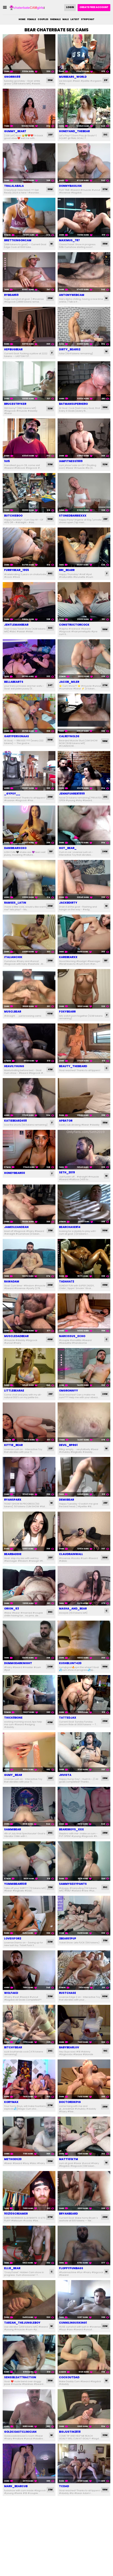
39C (50, 1611)
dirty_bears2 (69, 349)
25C (50, 1832)
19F (51, 851)
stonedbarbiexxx (72, 515)
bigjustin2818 (70, 2432)
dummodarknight (18, 1663)
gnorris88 (12, 77)
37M (104, 189)
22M (50, 1941)
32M (50, 408)
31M (50, 1230)
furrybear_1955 (16, 570)
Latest (74, 19)
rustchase (67, 1993)
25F (105, 1502)
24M (104, 851)
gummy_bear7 (15, 131)
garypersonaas (16, 736)
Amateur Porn (49, 2548)
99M (50, 189)
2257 (93, 2567)
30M (50, 739)
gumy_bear (13, 1775)
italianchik (13, 957)
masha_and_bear (73, 1608)
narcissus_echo (72, 1336)
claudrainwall (71, 1554)
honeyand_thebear (74, 131)
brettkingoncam (17, 240)
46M (50, 1339)
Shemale (55, 19)
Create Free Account (94, 7)
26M (50, 1284)
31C (105, 134)
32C (50, 627)
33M (50, 464)
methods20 (13, 2159)
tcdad (64, 2486)
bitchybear (13, 2047)
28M (104, 1778)
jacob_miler (69, 682)
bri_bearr (67, 570)
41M (50, 1069)
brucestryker (15, 404)
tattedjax (67, 1717)
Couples (43, 19)
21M (50, 2489)
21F (105, 80)
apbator (65, 1120)
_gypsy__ (12, 793)
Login (70, 7)
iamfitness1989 (71, 461)
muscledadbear (16, 1336)
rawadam (11, 1281)
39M (50, 2161)
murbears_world (73, 77)
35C (105, 1887)
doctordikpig (70, 2102)
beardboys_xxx (71, 1829)
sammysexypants (73, 1884)
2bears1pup (67, 1938)
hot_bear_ (68, 848)
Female (31, 19)
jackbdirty (68, 903)
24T (50, 685)
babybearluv (69, 2047)
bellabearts (13, 682)
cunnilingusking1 (73, 2323)
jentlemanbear (16, 625)
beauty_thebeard (73, 1066)
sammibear (12, 1829)
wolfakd (11, 1993)
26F (105, 519)
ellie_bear (12, 2268)
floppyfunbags (71, 2268)
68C (50, 573)
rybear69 (11, 295)
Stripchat (87, 19)
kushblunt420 (70, 1663)
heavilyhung (14, 1066)
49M (104, 1284)
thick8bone (13, 1717)
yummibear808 (15, 1884)
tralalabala (14, 186)
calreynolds (69, 736)
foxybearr (67, 1011)
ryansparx (12, 1500)
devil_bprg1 (68, 1445)
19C (105, 2050)
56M (50, 519)
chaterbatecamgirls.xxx (54, 2567)
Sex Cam (67, 2548)
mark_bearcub (16, 2486)
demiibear (66, 1500)
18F (105, 960)
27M (104, 685)
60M (104, 1996)
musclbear (12, 1011)
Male (65, 19)
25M (50, 298)
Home (22, 19)
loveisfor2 (12, 1938)
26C (50, 2050)
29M (50, 796)
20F (50, 134)
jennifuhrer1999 (72, 793)
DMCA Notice (80, 2567)
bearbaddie (12, 1554)
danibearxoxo (15, 848)
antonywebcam (71, 295)
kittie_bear (13, 1445)
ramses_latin (15, 903)
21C (105, 796)
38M (104, 407)
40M (50, 1013)
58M (104, 741)
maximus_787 (69, 240)
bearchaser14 (69, 1227)
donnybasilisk (70, 186)
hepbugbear (13, 349)
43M (50, 1722)
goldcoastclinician (20, 2432)
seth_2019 (67, 1172)
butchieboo (13, 515)
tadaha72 (66, 1281)
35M (50, 80)
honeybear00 (14, 1173)
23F (50, 1448)
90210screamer (16, 2213)
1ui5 (7, 461)
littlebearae (14, 1390)
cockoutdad (69, 2377)
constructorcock (74, 625)
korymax (11, 2102)
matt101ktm (68, 2159)
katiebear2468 (15, 1120)
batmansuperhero (73, 404)
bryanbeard (68, 2213)
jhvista (65, 1775)
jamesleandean (16, 1227)
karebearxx (68, 957)
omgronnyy (68, 1390)
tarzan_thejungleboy (22, 2323)
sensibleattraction (20, 2377)
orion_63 (11, 1608)
